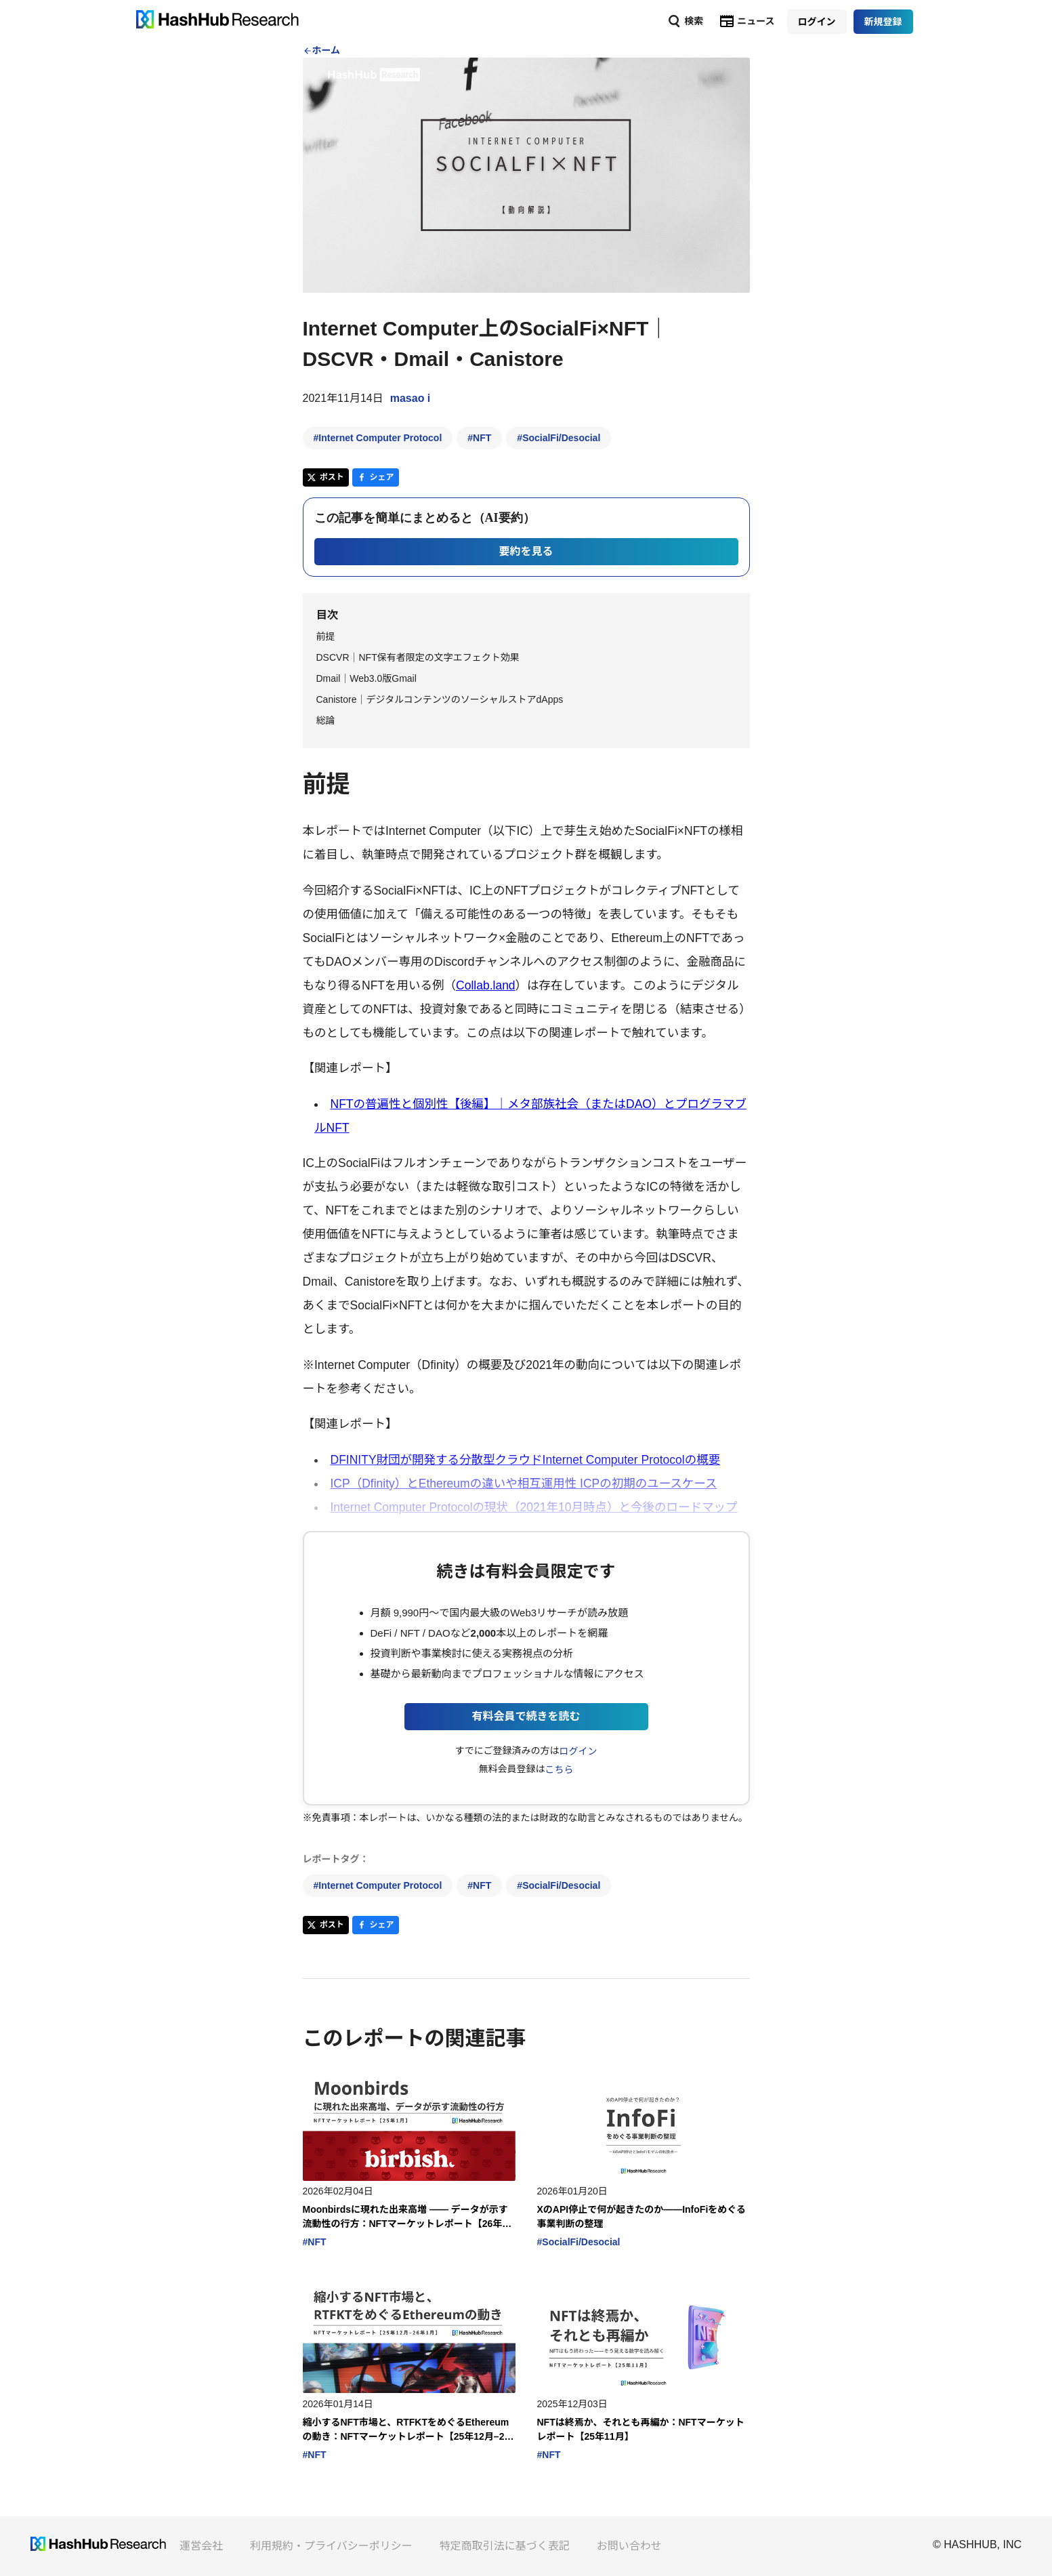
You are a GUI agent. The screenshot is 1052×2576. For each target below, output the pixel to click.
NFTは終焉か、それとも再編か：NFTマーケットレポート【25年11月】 (640, 2429)
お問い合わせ (629, 2546)
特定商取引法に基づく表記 (505, 2546)
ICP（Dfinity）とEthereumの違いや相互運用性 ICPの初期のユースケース (524, 1483)
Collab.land (486, 985)
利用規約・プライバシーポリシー (331, 2546)
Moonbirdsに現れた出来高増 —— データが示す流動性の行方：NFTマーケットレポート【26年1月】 (405, 2217)
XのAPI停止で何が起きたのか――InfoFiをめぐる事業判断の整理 (641, 2216)
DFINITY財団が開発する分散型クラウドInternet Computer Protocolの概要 (526, 1460)
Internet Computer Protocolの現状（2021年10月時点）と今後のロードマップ (534, 1507)
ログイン (578, 1751)
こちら (559, 1769)
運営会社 (201, 2546)
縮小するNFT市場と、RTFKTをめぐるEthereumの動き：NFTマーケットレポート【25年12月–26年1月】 (406, 2430)
